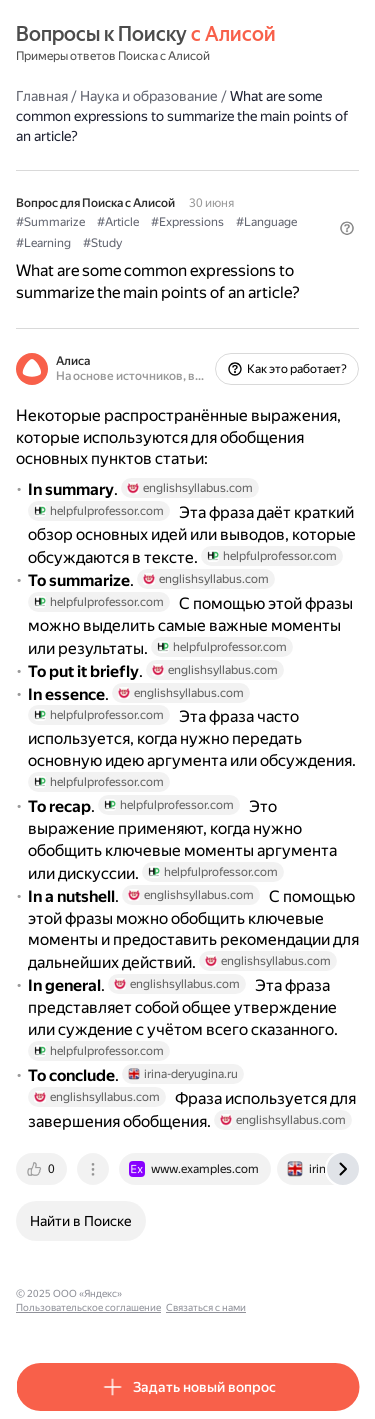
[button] (347, 228)
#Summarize (50, 222)
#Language (266, 222)
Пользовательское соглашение (88, 1307)
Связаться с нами (206, 1307)
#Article (118, 222)
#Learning (43, 243)
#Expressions (187, 222)
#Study (102, 243)
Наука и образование (149, 96)
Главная (42, 96)
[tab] (43, 1169)
